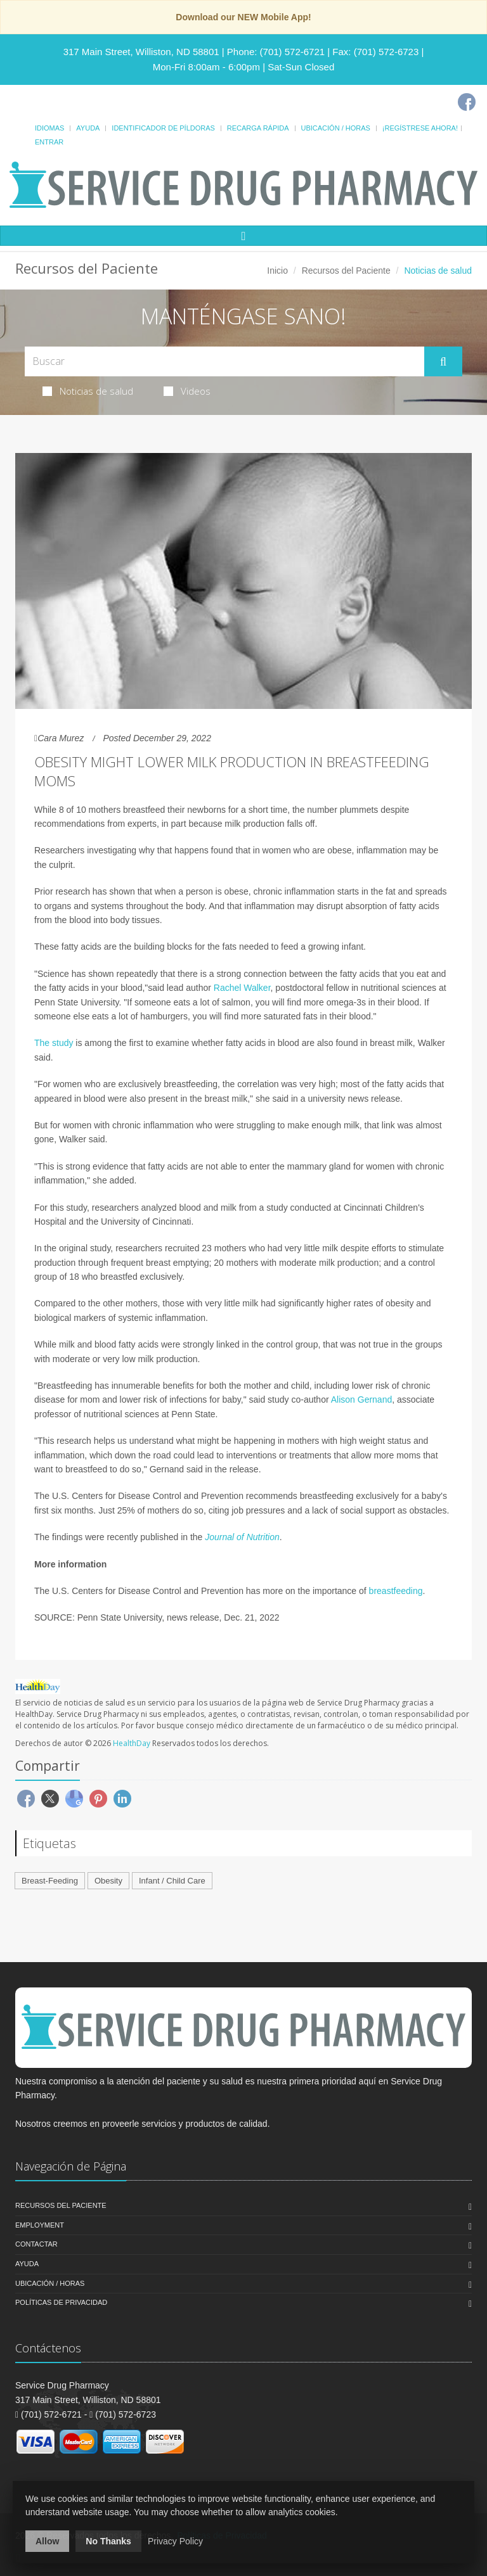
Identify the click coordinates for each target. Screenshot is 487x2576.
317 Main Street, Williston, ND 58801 (141, 51)
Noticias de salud (87, 391)
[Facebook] (467, 102)
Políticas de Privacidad (61, 2302)
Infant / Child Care (172, 1880)
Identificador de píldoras (163, 128)
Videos (187, 391)
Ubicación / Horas (335, 128)
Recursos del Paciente (346, 270)
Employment (39, 2225)
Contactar (36, 2244)
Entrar (49, 142)
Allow (47, 2541)
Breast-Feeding (50, 1880)
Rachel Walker (242, 988)
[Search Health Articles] (224, 361)
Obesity (108, 1880)
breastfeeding (396, 1591)
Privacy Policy (175, 2541)
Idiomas (49, 128)
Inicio (277, 270)
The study (53, 1043)
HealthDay (131, 1743)
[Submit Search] (443, 362)
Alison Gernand (362, 1399)
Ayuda (88, 128)
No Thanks (108, 2541)
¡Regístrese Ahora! (420, 128)
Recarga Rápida (258, 128)
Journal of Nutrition (242, 1537)
